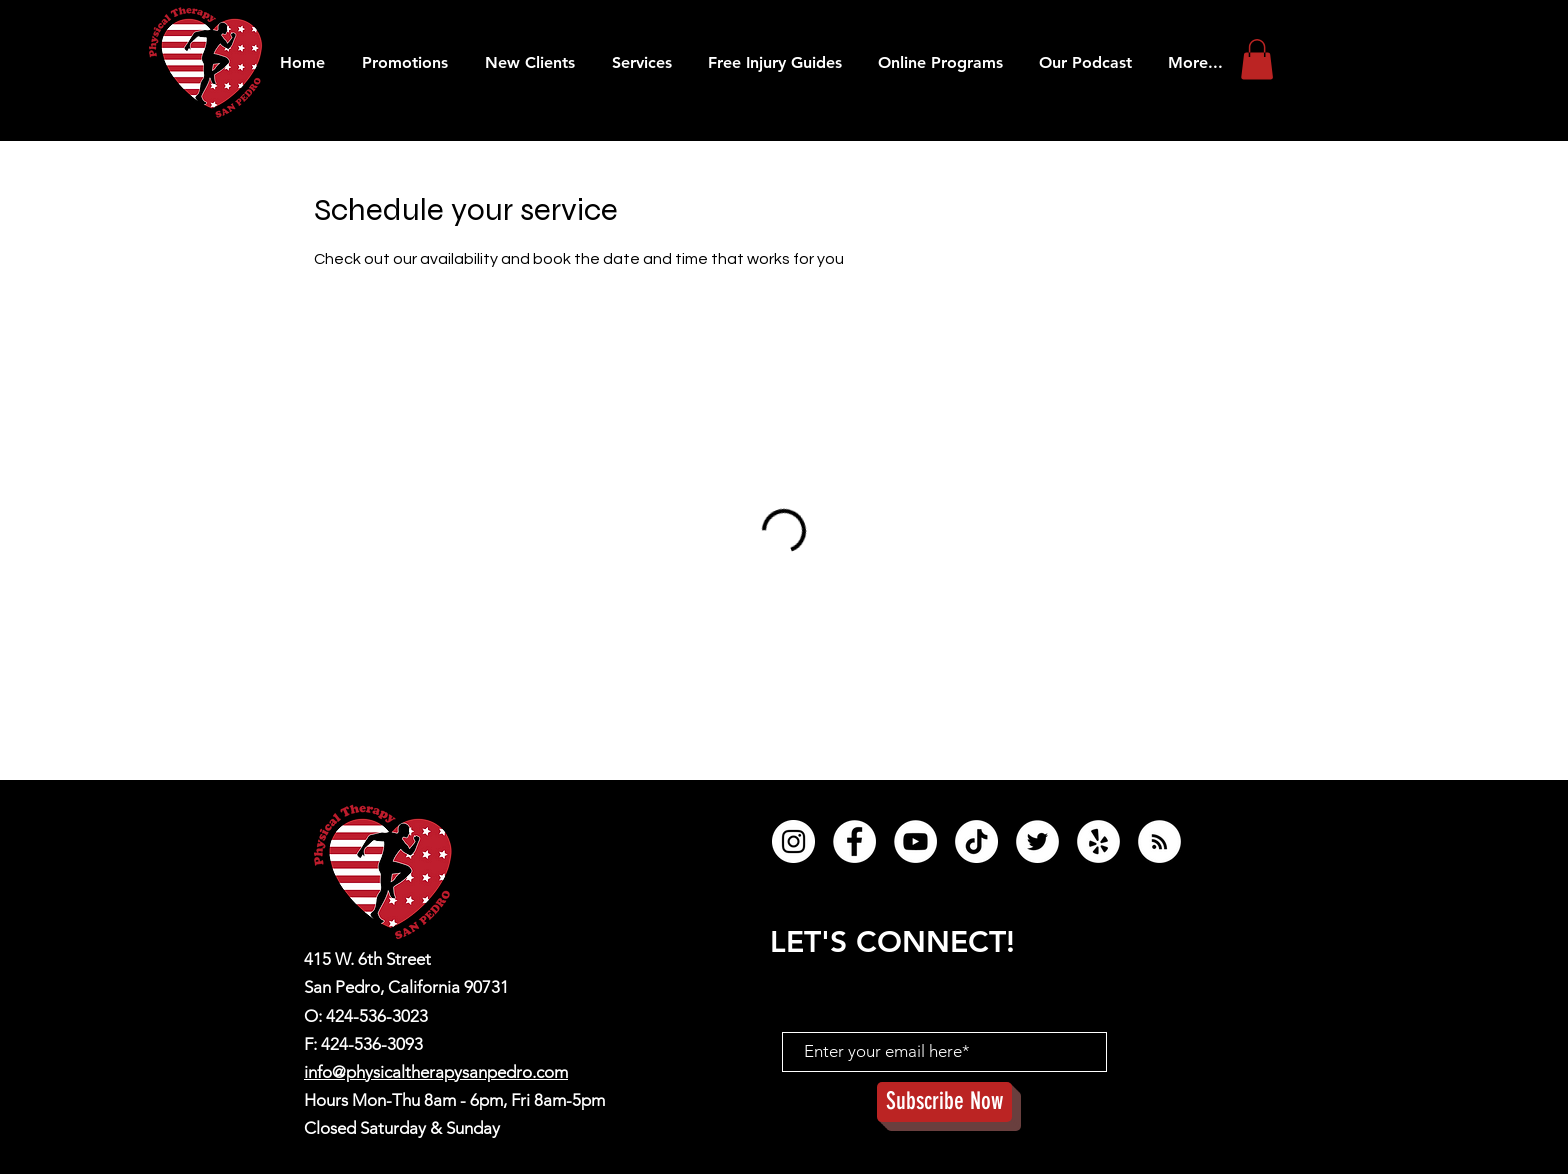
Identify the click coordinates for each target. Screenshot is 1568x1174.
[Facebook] (854, 841)
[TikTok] (976, 841)
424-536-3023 (377, 1016)
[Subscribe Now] (944, 1102)
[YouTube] (915, 841)
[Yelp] (1098, 841)
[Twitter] (1037, 841)
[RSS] (1159, 841)
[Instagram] (793, 841)
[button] (1085, 62)
